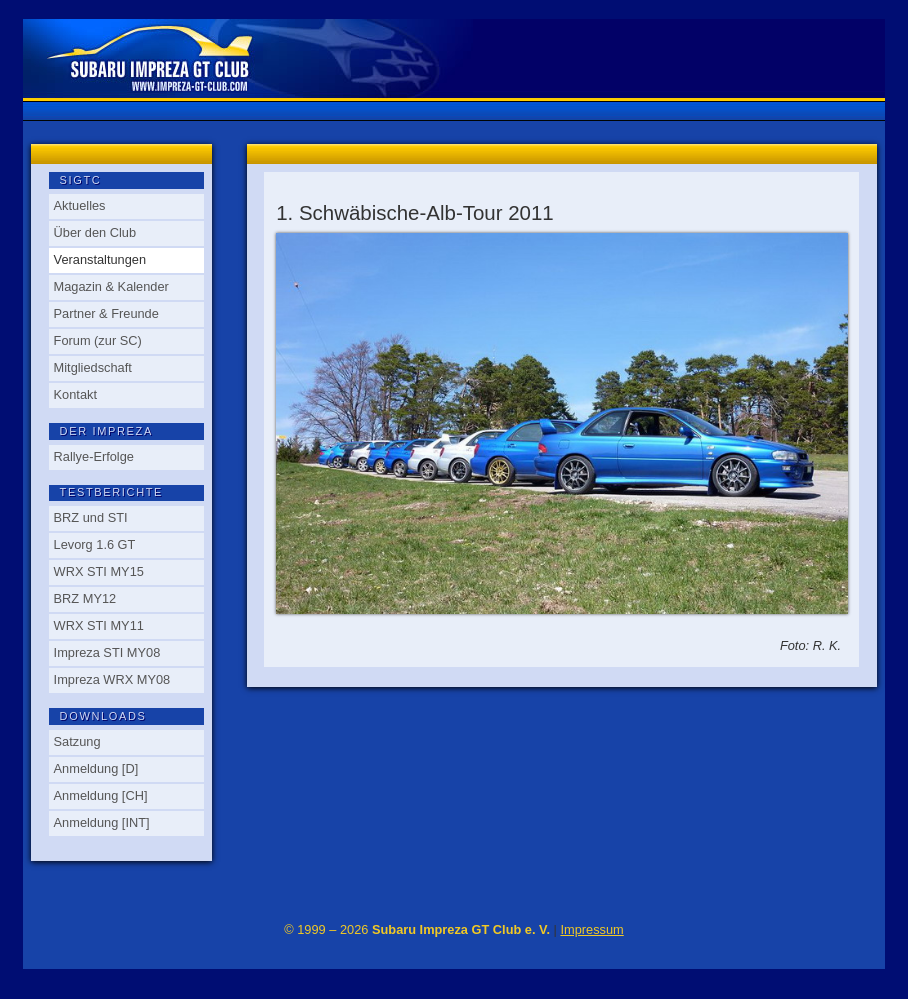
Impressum (591, 929)
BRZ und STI (91, 517)
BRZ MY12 (85, 598)
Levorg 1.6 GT (95, 544)
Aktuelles (80, 205)
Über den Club (95, 232)
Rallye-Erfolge (94, 456)
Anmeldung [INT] (102, 822)
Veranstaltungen (100, 259)
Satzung (77, 741)
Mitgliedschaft (93, 367)
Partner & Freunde (106, 313)
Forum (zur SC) (98, 340)
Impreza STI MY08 (107, 652)
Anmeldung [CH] (101, 795)
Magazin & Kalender (111, 286)
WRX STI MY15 (99, 571)
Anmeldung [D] (96, 768)
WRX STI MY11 (99, 625)
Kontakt (75, 394)
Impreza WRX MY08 (112, 679)
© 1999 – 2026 (417, 929)
